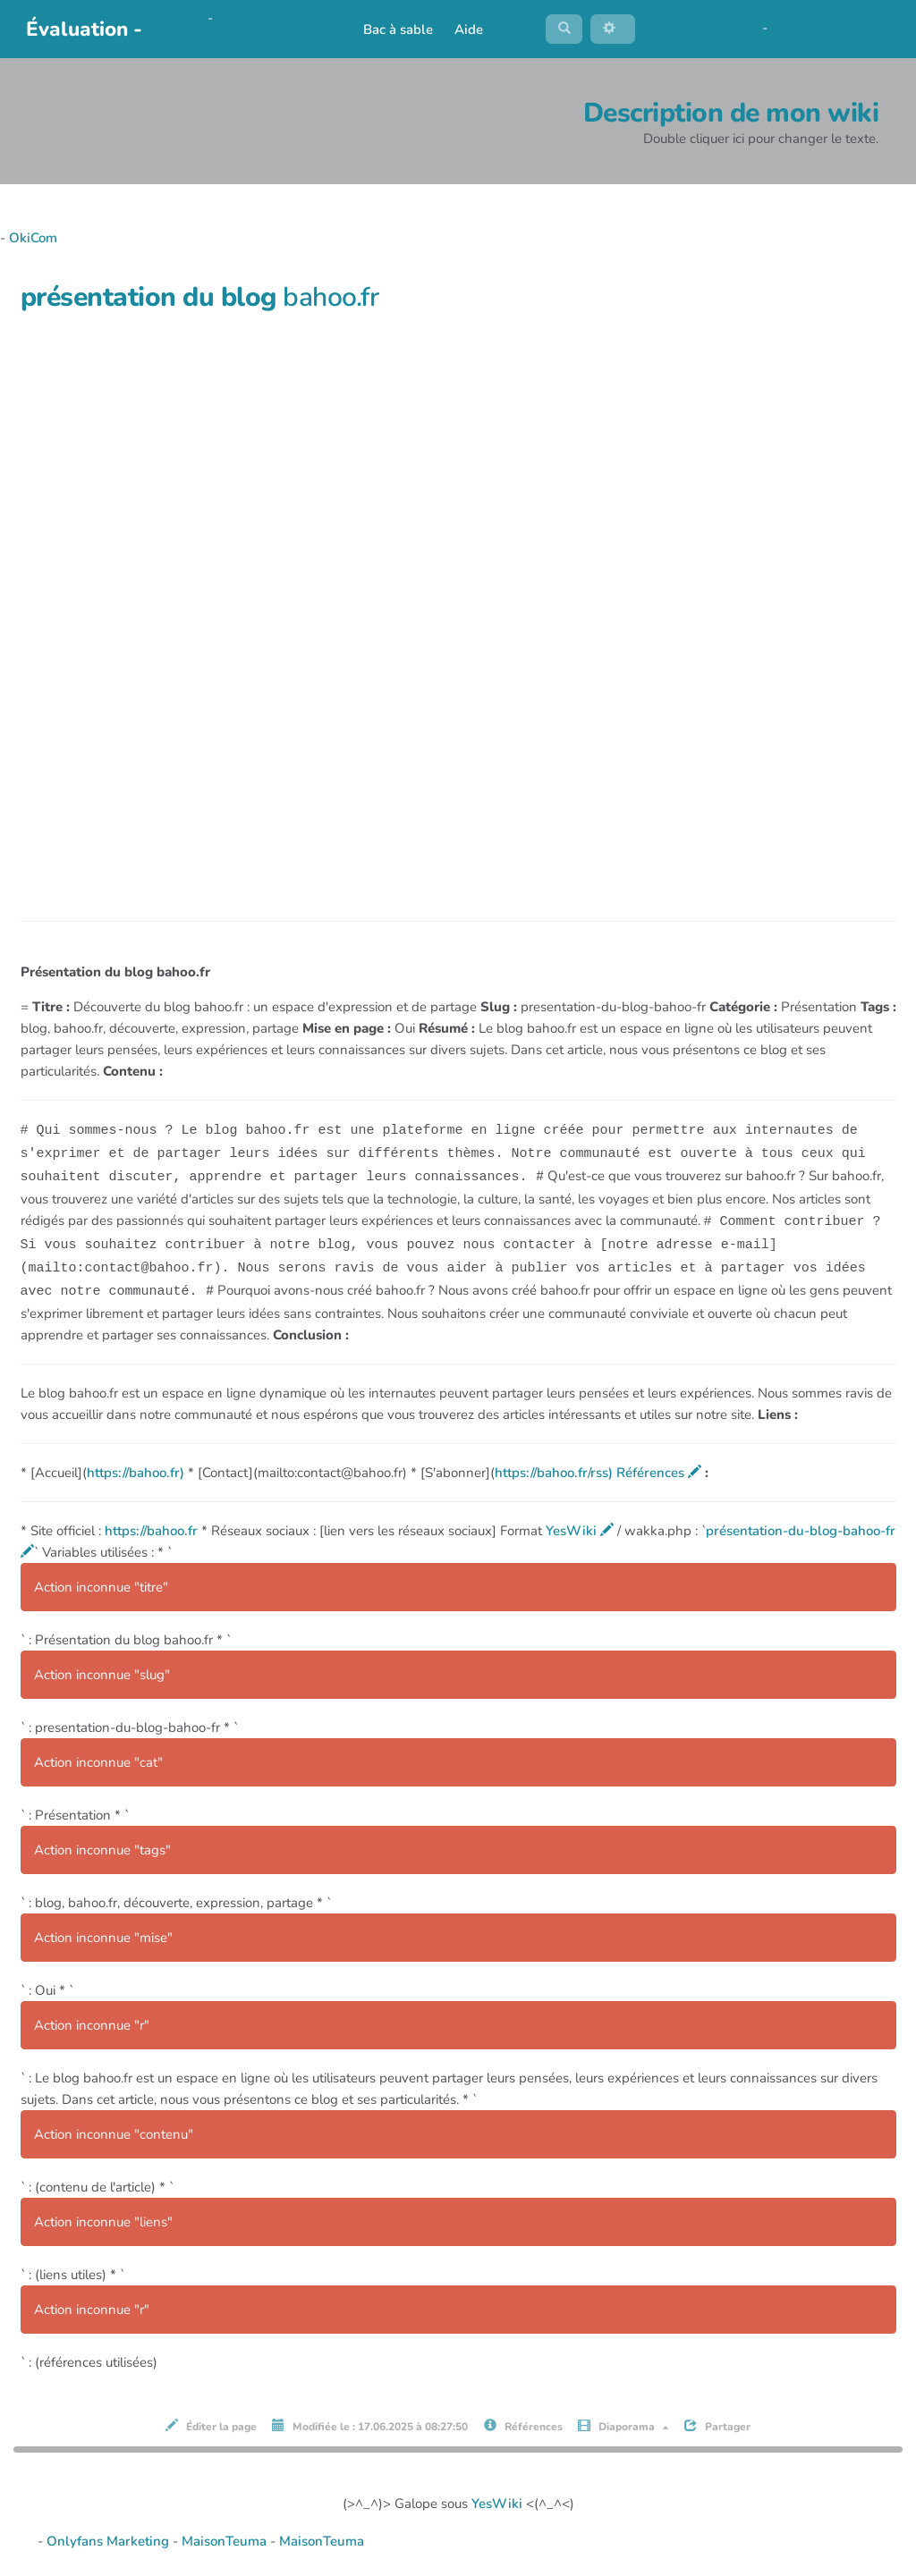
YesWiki (580, 1529)
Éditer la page (211, 2424)
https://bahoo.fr (151, 1529)
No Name (667, 29)
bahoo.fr (330, 301)
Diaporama (623, 2424)
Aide (463, 31)
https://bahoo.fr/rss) (554, 1471)
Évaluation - (84, 31)
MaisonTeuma (226, 2538)
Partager (717, 2424)
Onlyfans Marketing (110, 2538)
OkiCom (182, 20)
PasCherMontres (207, 41)
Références (658, 1471)
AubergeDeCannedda (837, 29)
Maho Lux (729, 29)
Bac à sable (393, 31)
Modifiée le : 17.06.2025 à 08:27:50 (370, 2424)
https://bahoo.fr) (135, 1471)
